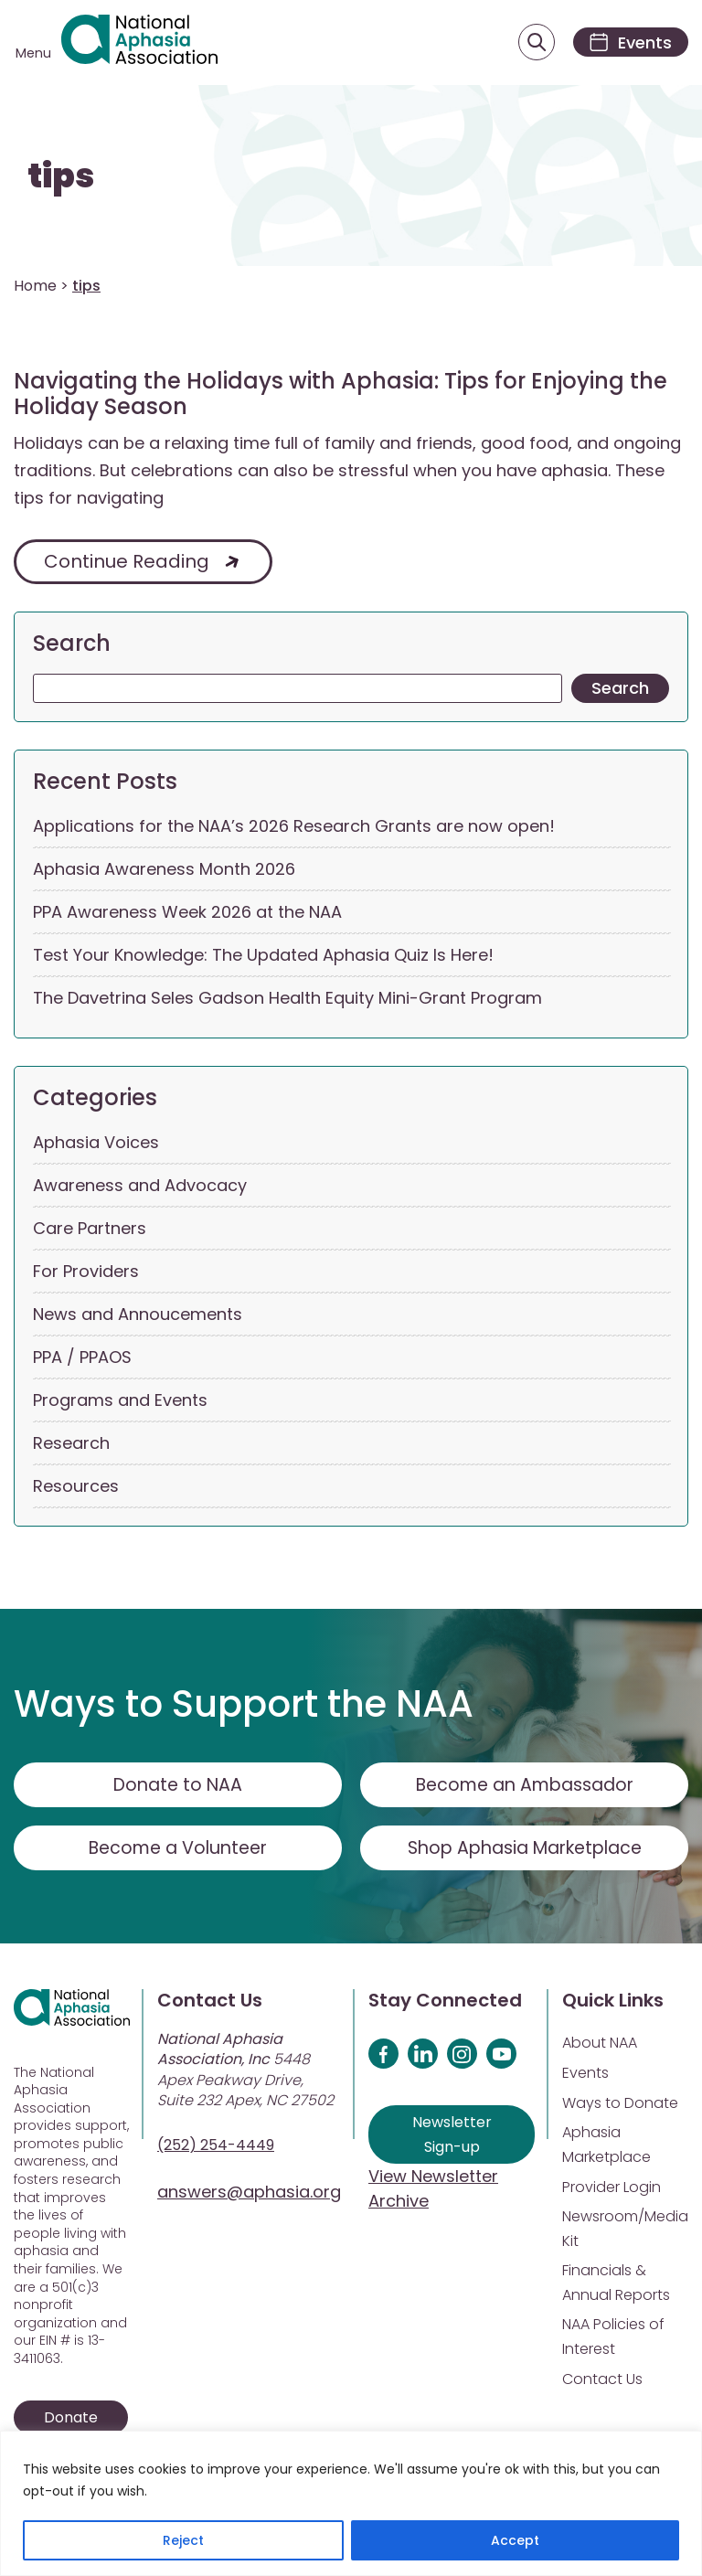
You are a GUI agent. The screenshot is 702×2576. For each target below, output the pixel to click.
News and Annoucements (137, 1317)
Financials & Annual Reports (616, 2286)
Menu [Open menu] (33, 55)
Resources (76, 1489)
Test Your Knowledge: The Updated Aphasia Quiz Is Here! (263, 958)
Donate (71, 2420)
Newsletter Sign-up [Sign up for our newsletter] (452, 2138)
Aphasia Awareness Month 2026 (164, 872)
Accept (515, 2540)
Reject (183, 2540)
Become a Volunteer (178, 1851)
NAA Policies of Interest (613, 2340)
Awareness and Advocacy (140, 1188)
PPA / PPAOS (82, 1360)
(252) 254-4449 (215, 2148)
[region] (351, 2503)
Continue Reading (126, 565)
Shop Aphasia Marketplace (524, 1851)
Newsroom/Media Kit (625, 2232)
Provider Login (611, 2190)
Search (72, 646)
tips (60, 179)
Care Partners (89, 1231)
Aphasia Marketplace (606, 2148)
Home (35, 288)
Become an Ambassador (524, 1788)
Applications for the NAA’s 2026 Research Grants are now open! (294, 829)
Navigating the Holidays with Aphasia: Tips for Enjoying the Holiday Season (340, 397)
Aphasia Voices (96, 1145)
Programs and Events (120, 1403)
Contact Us (602, 2382)
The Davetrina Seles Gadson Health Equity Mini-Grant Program (287, 1001)
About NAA (599, 2046)
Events (585, 2076)
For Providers (86, 1274)
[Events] (627, 44)
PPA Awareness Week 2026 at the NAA (187, 915)
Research (71, 1446)
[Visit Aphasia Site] (145, 44)
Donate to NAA (178, 1788)
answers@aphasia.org (249, 2195)
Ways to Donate (620, 2106)
